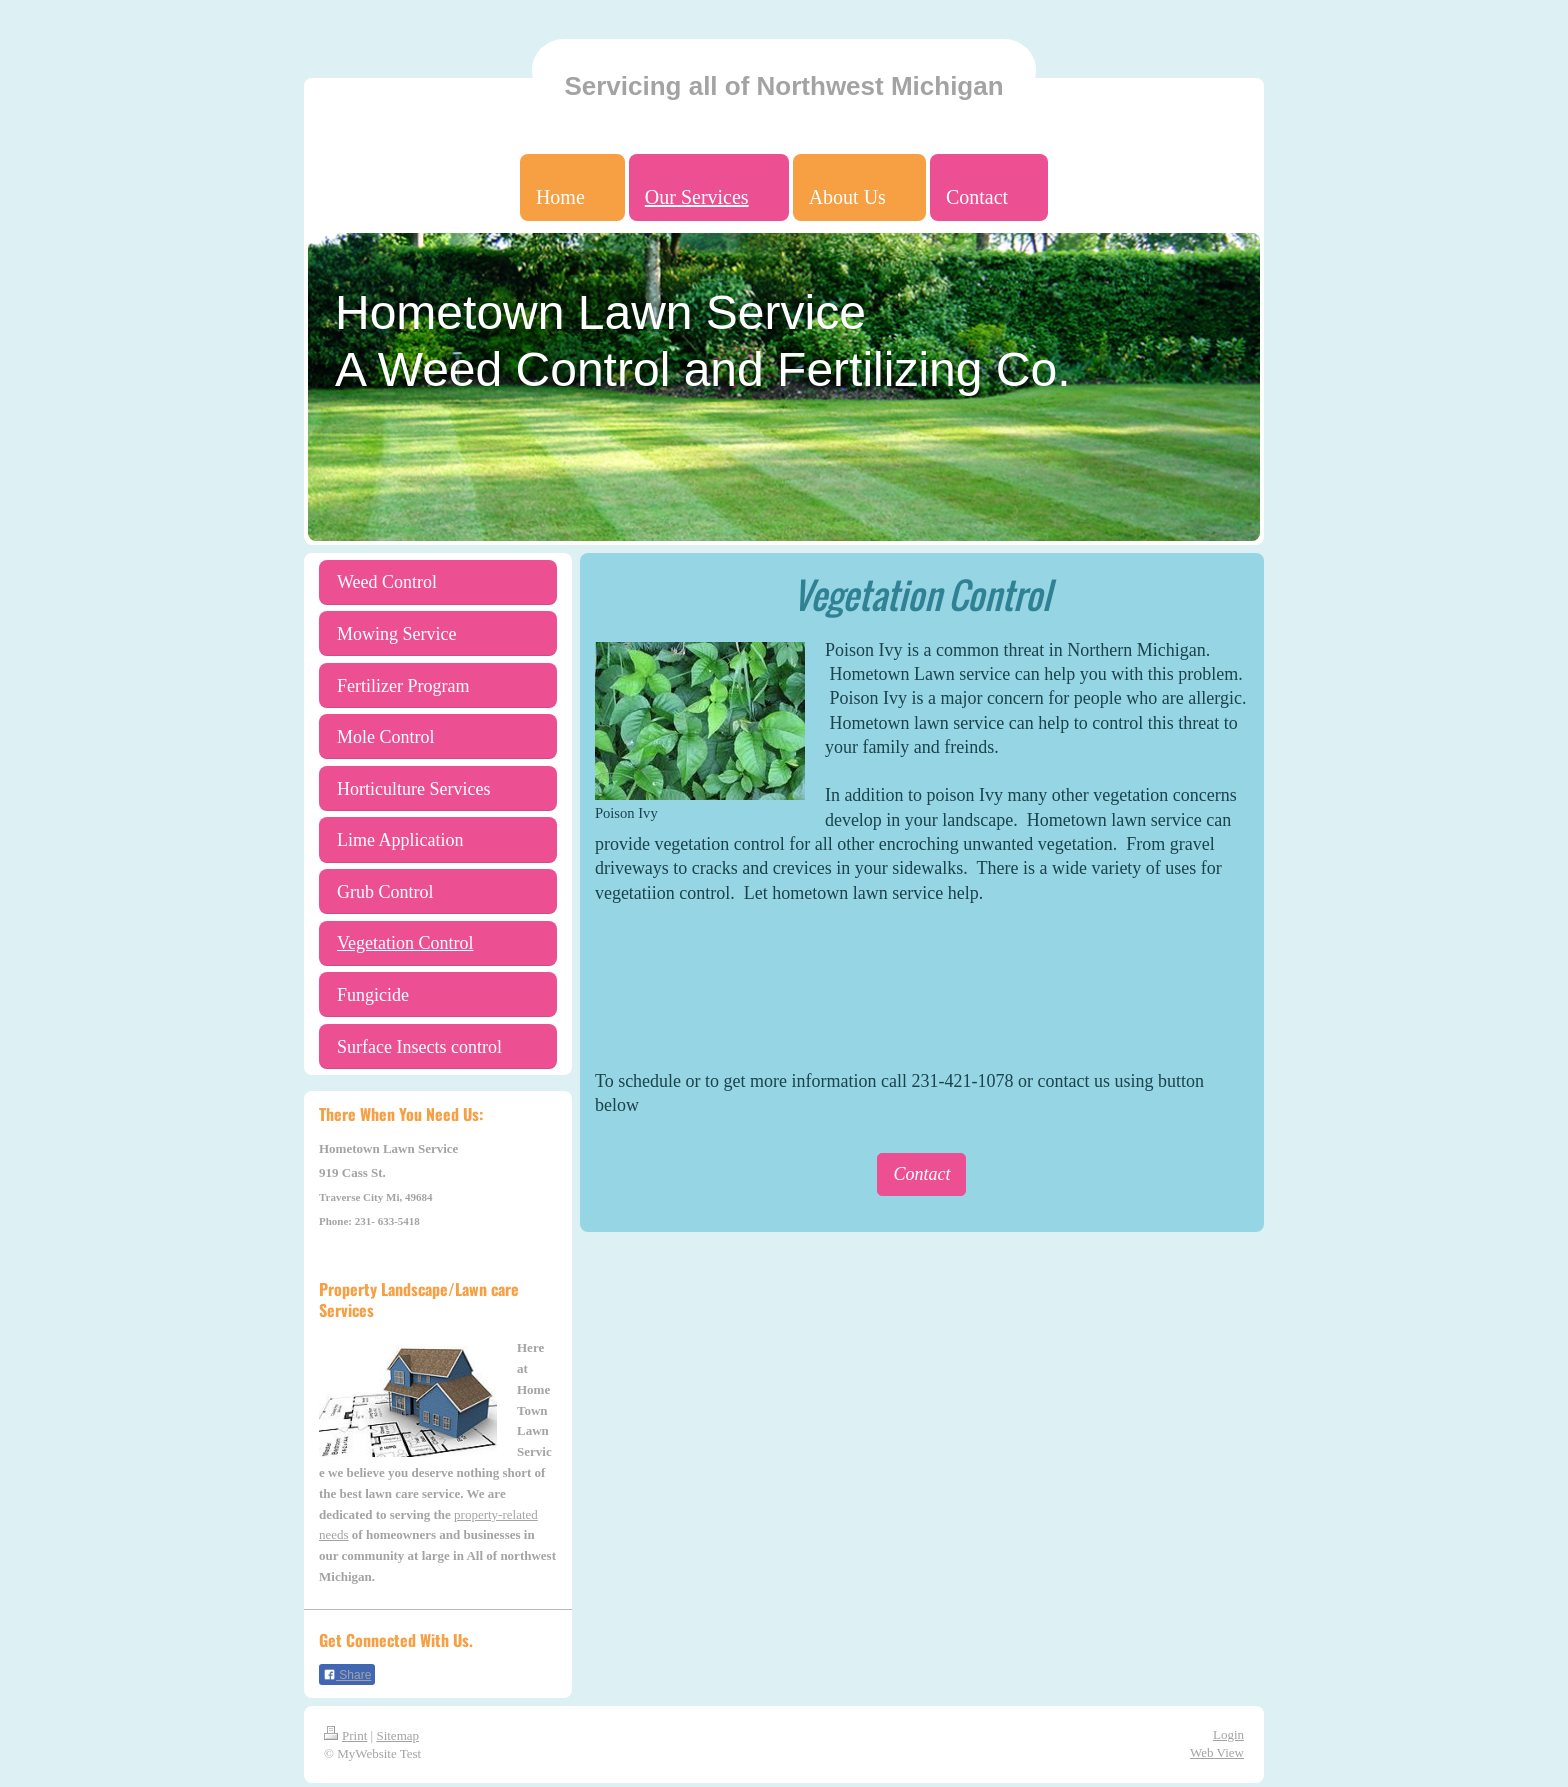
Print (345, 1735)
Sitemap (397, 1735)
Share (347, 1675)
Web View (1217, 1752)
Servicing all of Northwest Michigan (783, 86)
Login (1228, 1734)
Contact (921, 1174)
